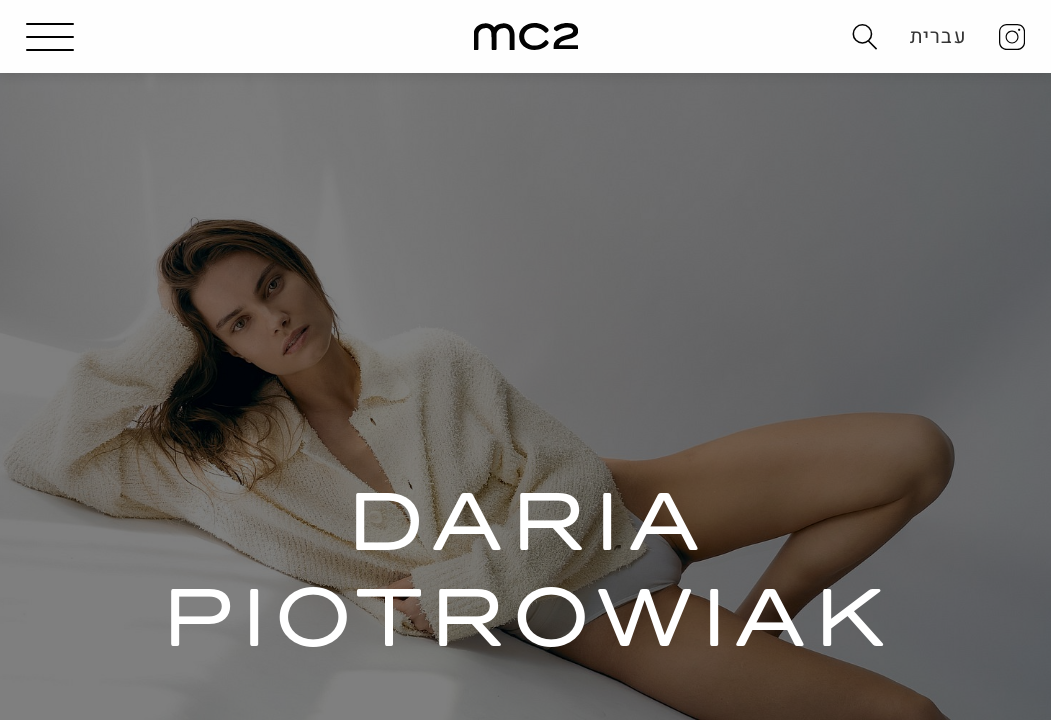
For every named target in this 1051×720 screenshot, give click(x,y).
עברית (938, 36)
